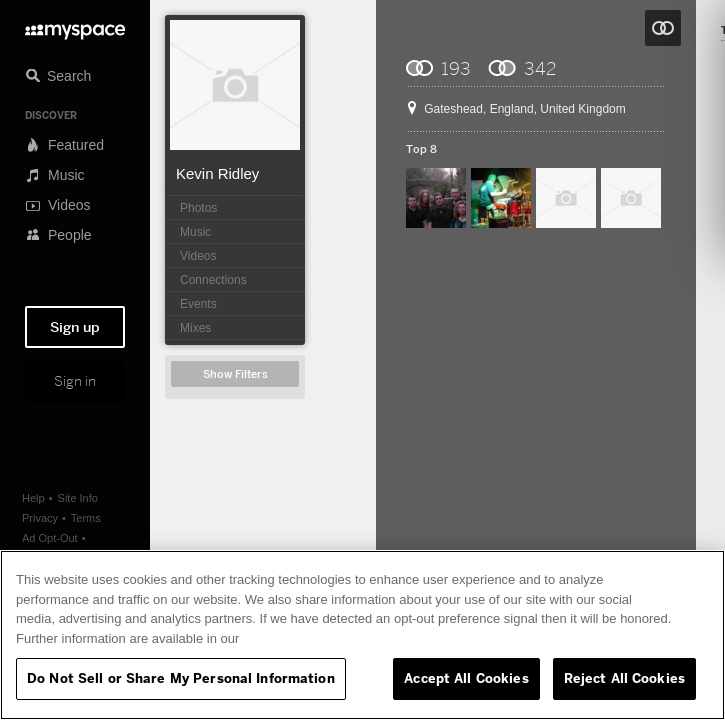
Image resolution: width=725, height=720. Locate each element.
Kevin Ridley (217, 173)
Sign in (75, 381)
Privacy (40, 518)
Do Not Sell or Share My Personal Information (181, 678)
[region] (362, 635)
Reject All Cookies (624, 678)
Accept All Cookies (466, 678)
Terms (86, 518)
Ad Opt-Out (50, 538)
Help (33, 498)
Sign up (75, 327)
